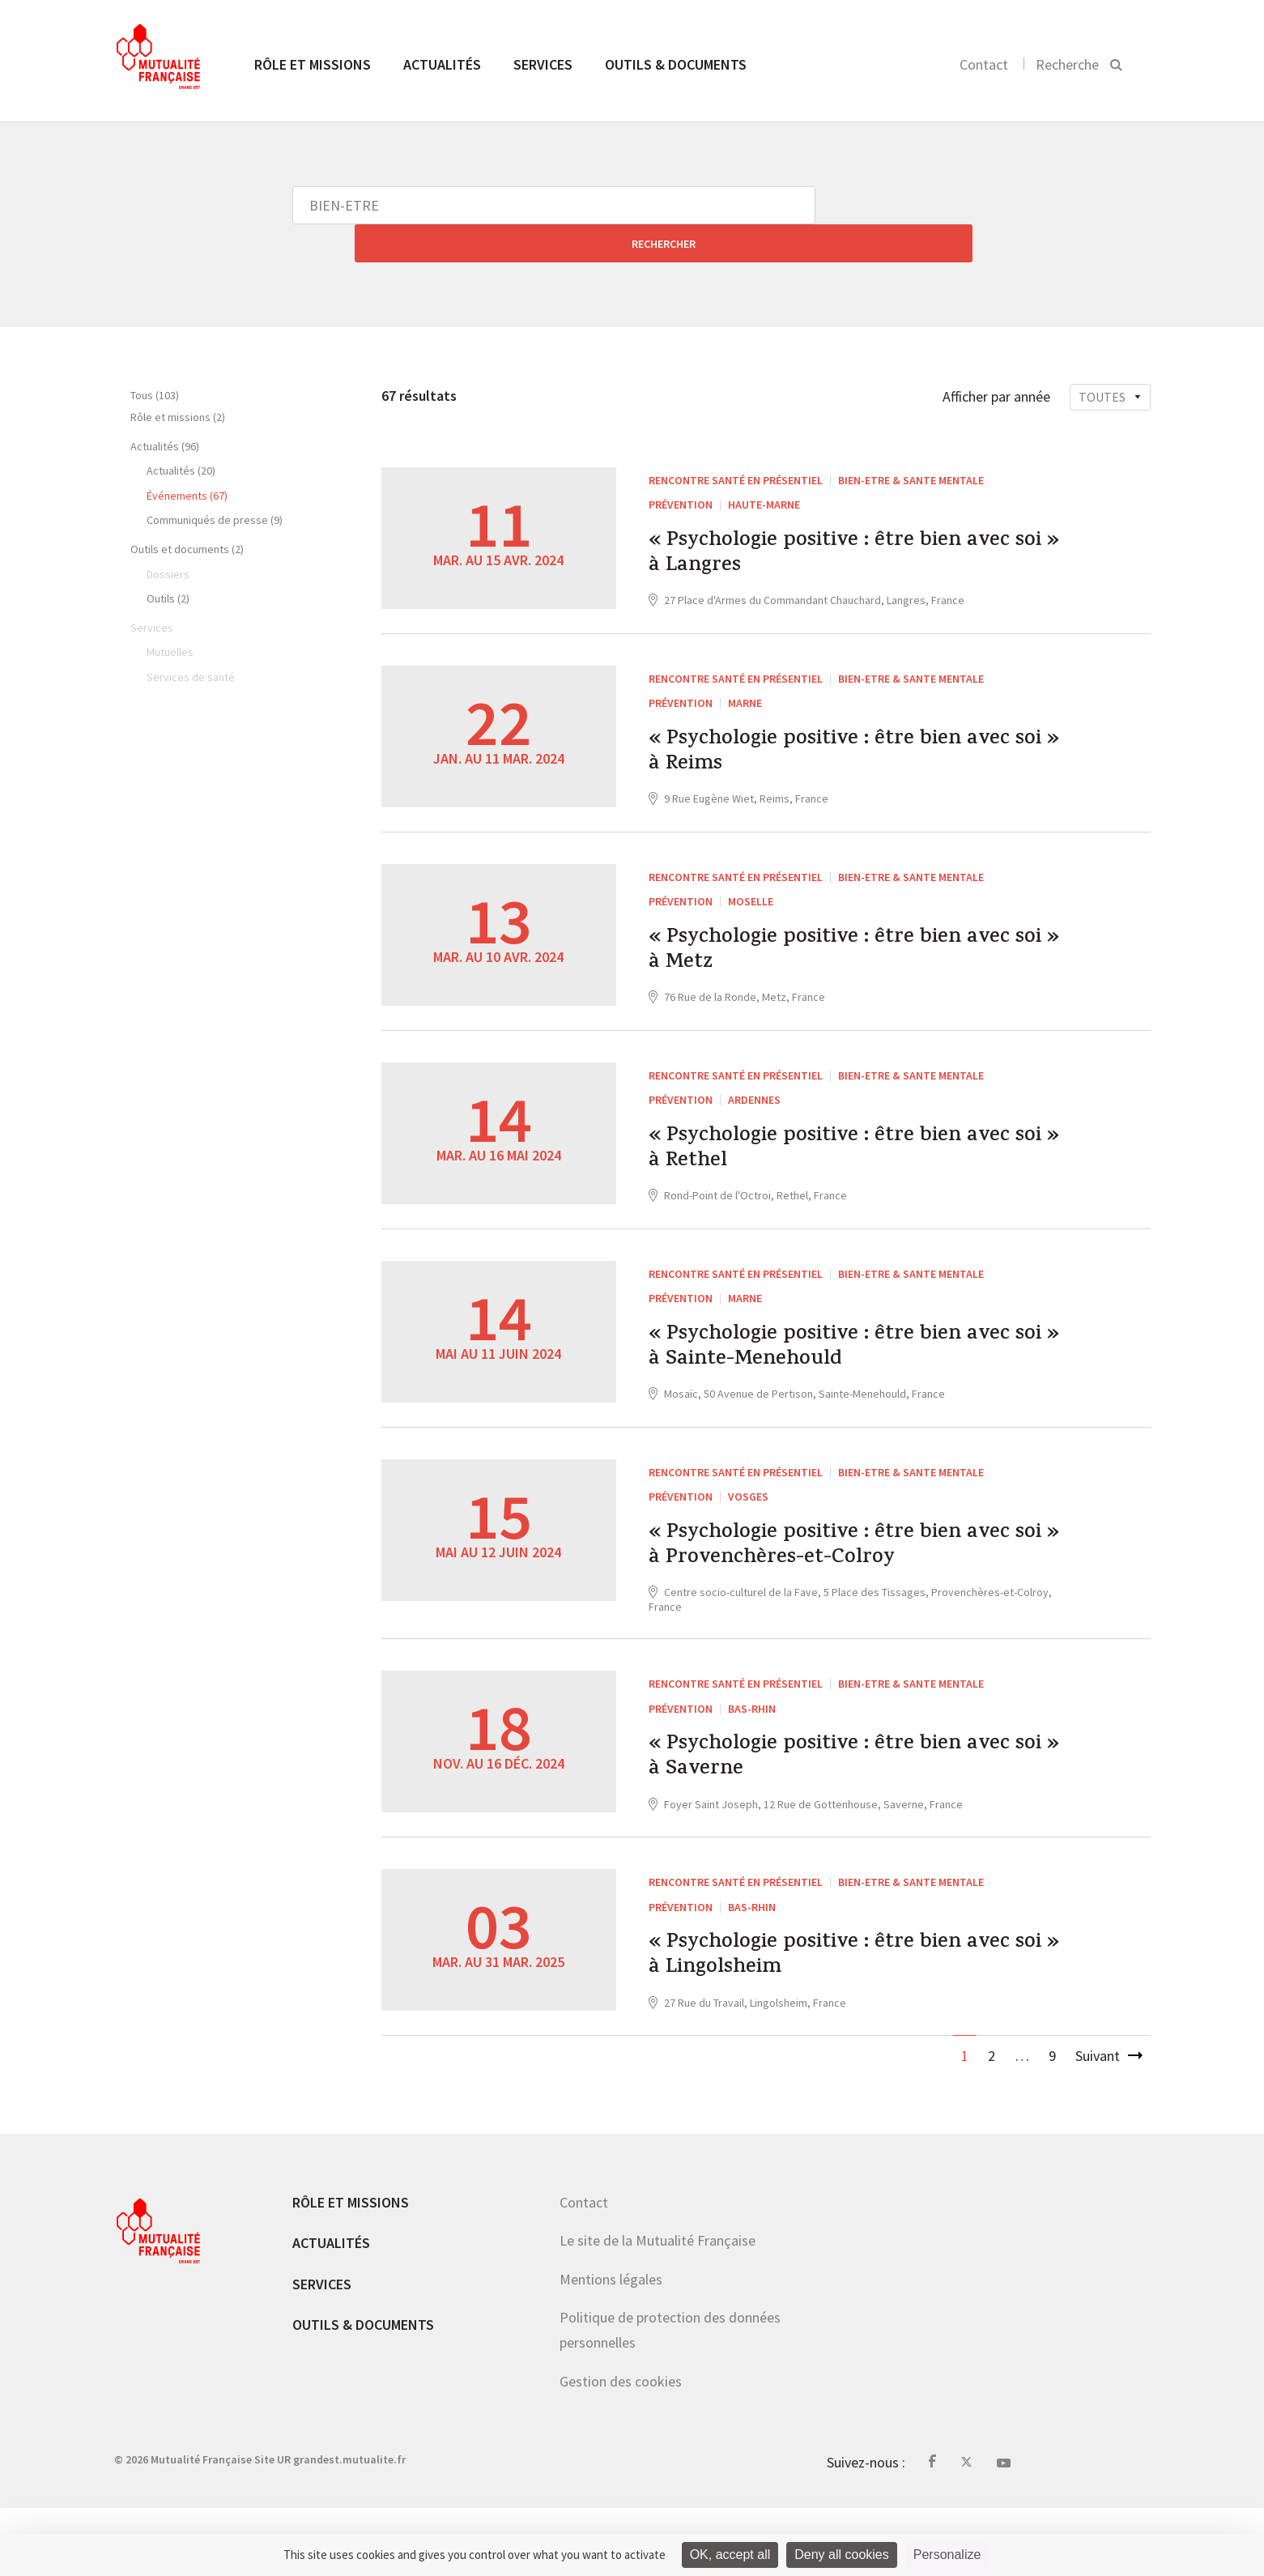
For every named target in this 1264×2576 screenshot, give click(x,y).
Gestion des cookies (621, 2449)
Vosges (748, 1524)
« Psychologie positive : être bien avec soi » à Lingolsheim (830, 2018)
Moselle (750, 890)
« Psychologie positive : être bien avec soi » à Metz (830, 945)
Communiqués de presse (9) (215, 482)
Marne (745, 678)
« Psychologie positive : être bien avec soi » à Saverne (830, 1806)
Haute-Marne (764, 466)
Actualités (442, 64)
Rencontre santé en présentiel (736, 442)
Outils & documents (676, 64)
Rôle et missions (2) (177, 379)
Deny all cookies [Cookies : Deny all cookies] (841, 2554)
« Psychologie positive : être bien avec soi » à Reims (830, 734)
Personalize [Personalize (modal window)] (947, 2554)
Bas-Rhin (752, 1750)
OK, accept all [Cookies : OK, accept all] (730, 2554)
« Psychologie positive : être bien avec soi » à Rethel (830, 1157)
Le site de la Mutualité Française (657, 2308)
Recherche (1067, 64)
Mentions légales (611, 2347)
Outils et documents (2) (187, 511)
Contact (984, 64)
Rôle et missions (312, 64)
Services (542, 64)
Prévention (681, 466)
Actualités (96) (164, 408)
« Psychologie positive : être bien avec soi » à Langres (830, 523)
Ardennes (754, 1101)
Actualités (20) (181, 432)
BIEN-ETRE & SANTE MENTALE (911, 442)
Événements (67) (187, 457)
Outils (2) (168, 560)
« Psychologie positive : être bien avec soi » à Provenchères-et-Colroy (846, 1580)
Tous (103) (154, 357)
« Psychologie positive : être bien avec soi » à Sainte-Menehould (830, 1369)
